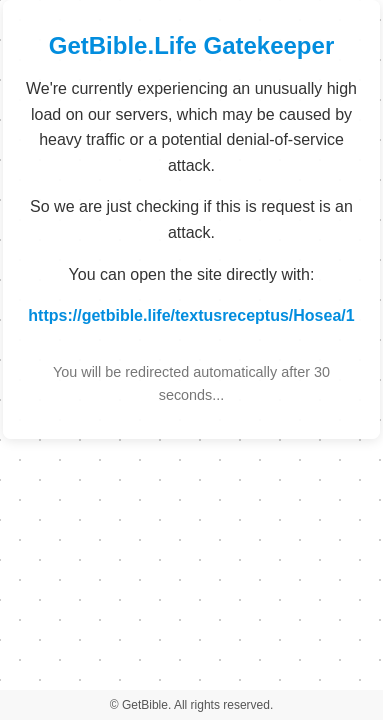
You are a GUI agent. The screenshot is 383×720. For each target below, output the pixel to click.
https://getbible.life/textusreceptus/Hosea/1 (191, 315)
